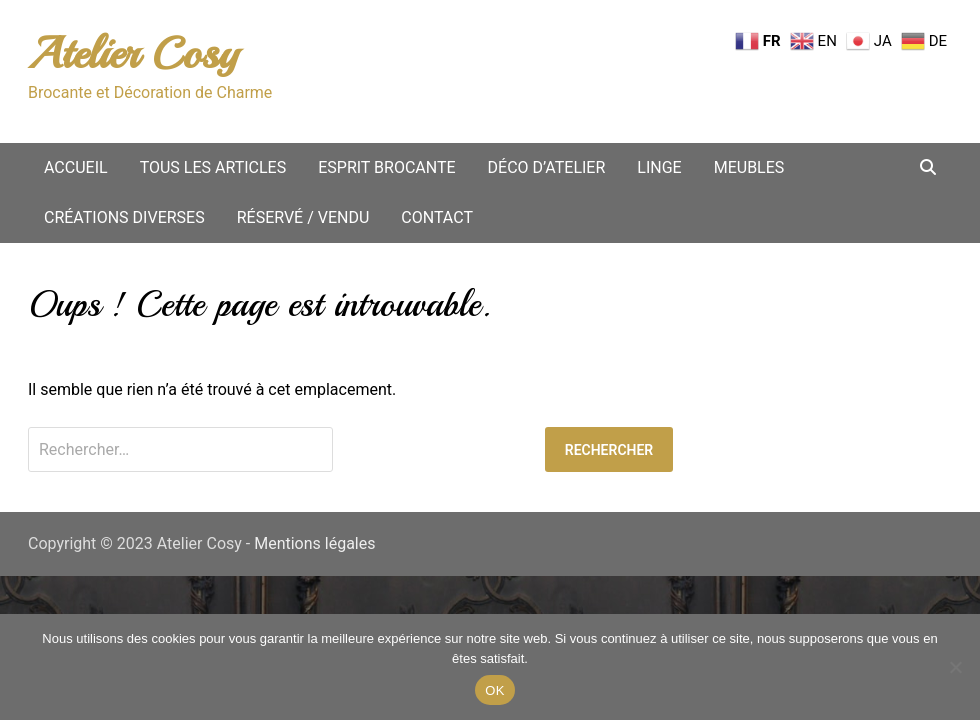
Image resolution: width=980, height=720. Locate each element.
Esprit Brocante (386, 167)
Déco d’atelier (547, 167)
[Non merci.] (955, 667)
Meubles (749, 167)
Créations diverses (124, 217)
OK (494, 690)
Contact (437, 217)
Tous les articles (213, 167)
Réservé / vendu (303, 217)
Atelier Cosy (133, 53)
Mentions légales (314, 543)
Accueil (76, 167)
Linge (659, 167)
